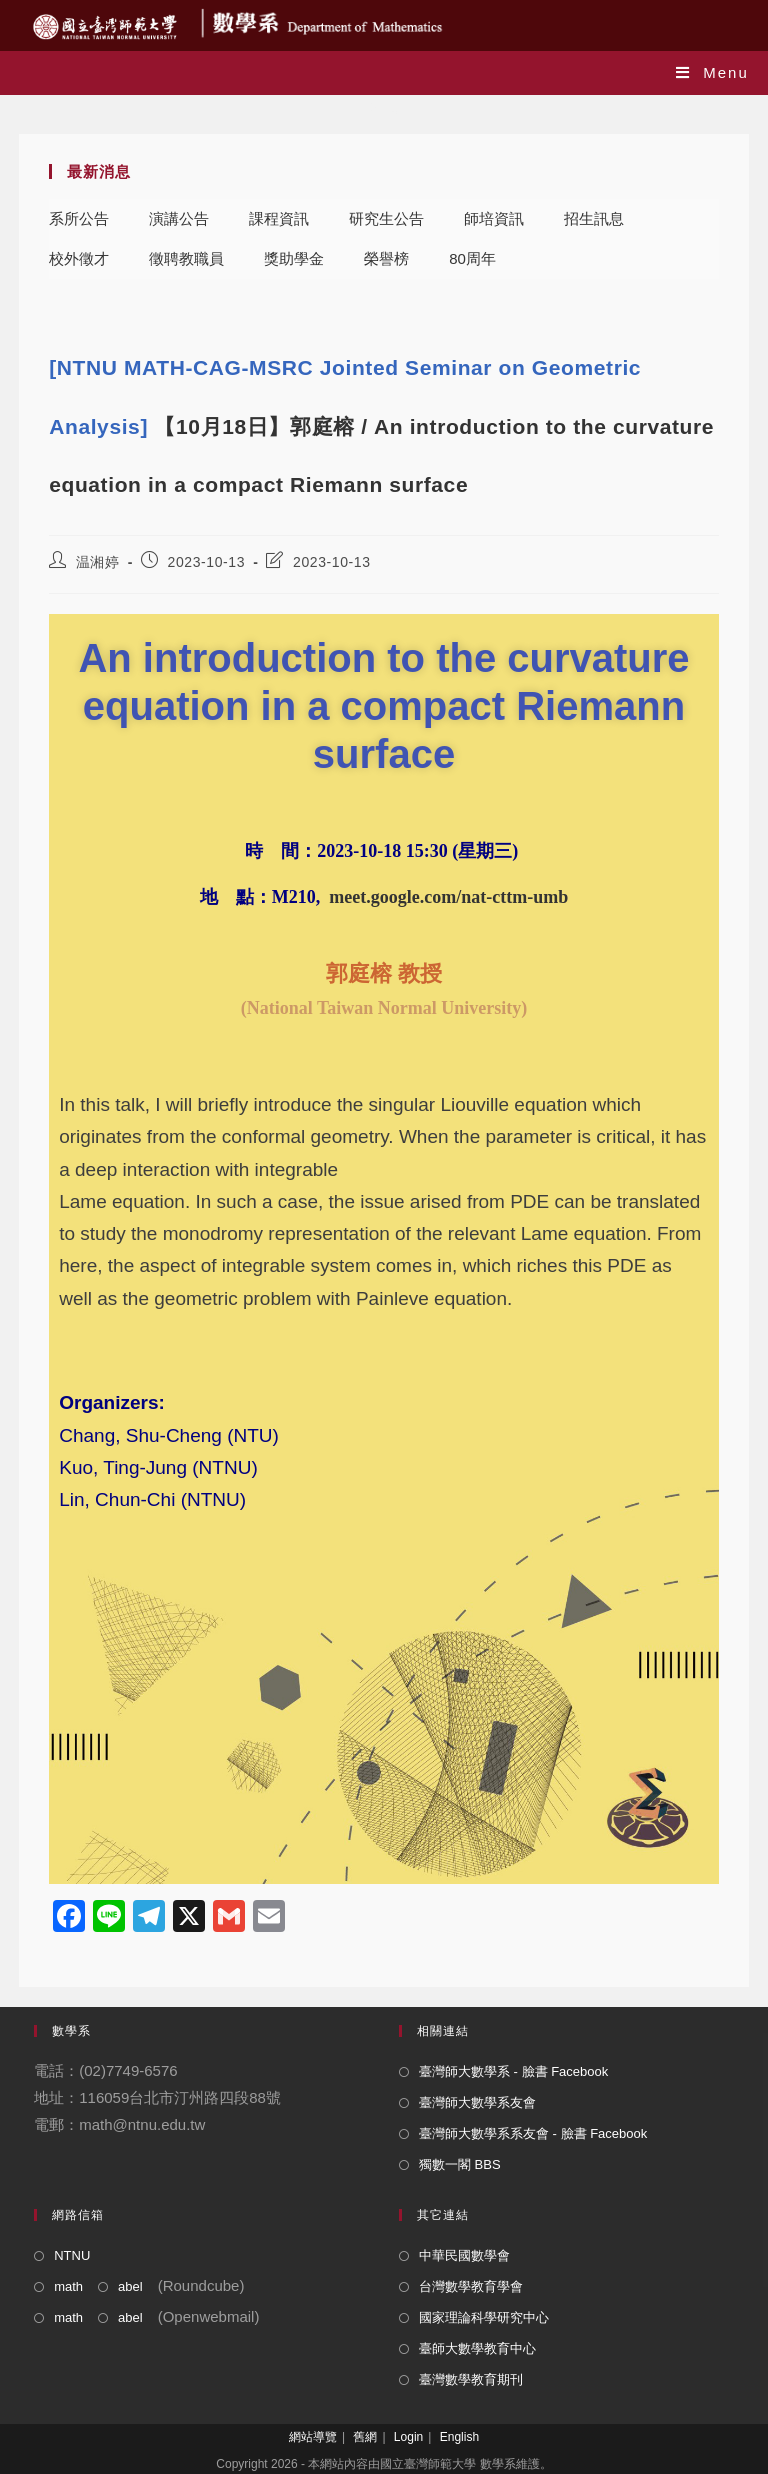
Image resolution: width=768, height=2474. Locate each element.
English (459, 2437)
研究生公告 (386, 218)
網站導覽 (313, 2437)
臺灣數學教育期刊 (471, 2379)
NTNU (72, 2255)
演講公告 (179, 218)
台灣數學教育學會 (471, 2286)
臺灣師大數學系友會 (477, 2102)
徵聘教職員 (186, 258)
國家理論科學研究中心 (484, 2317)
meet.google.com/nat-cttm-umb (448, 897)
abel (130, 2286)
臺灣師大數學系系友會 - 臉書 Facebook (533, 2133)
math (68, 2286)
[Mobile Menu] (712, 72)
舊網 (365, 2437)
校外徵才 (79, 258)
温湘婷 (98, 562)
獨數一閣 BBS (460, 2164)
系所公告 (79, 218)
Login (408, 2437)
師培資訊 (494, 218)
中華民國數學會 (464, 2255)
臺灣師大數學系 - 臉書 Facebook (513, 2071)
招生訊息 (594, 218)
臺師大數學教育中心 (477, 2348)
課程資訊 (279, 218)
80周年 (472, 258)
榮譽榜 (386, 258)
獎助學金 (294, 258)
